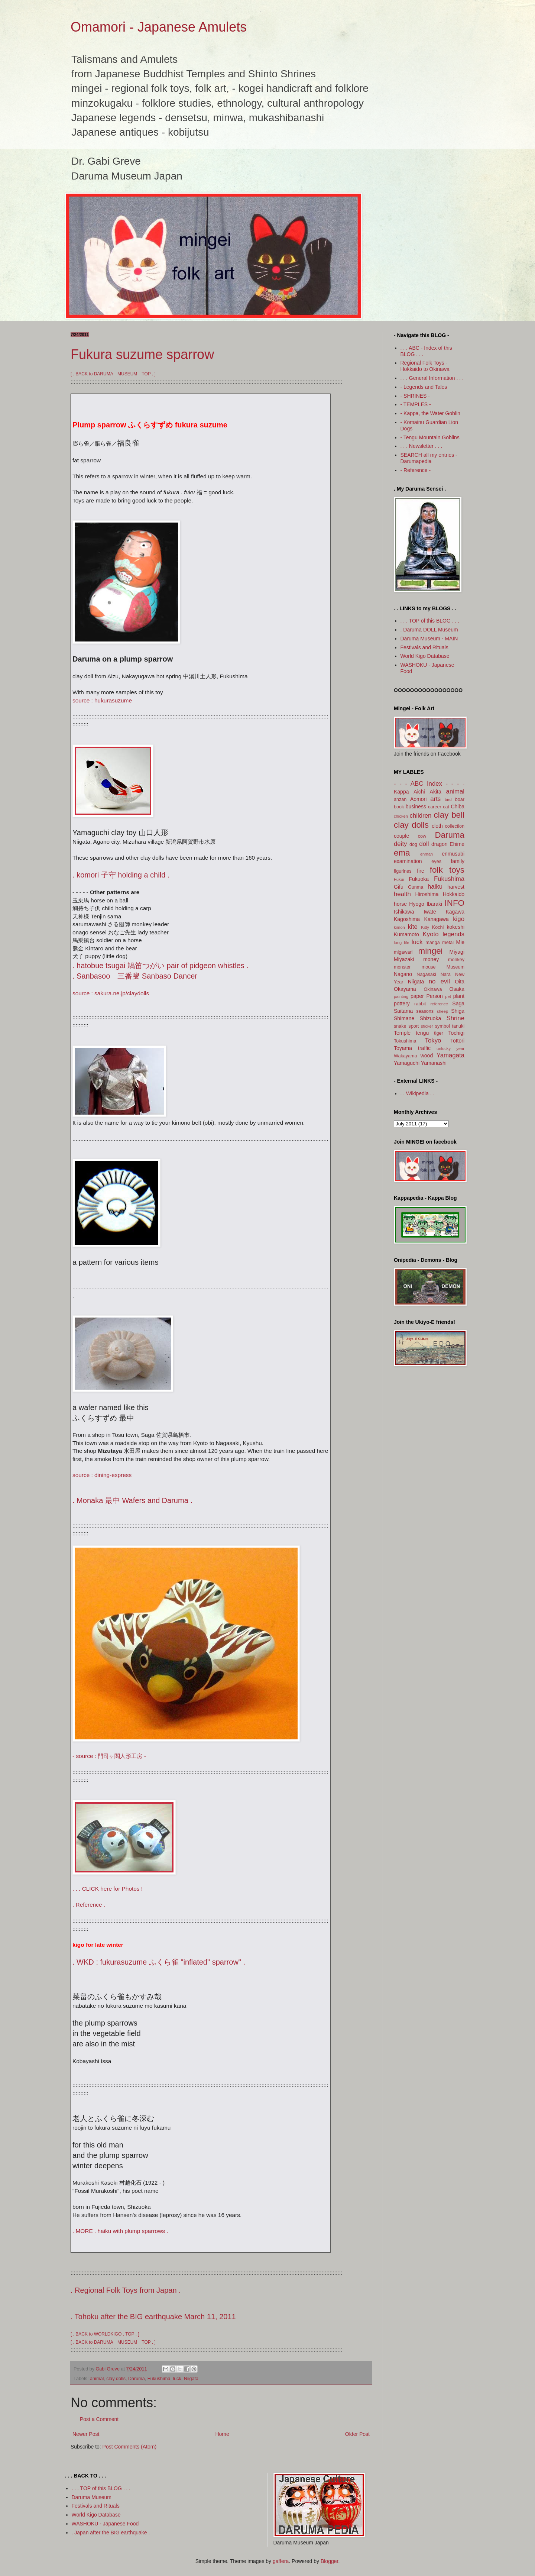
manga (432, 942)
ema (402, 852)
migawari (403, 952)
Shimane (404, 1018)
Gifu (398, 887)
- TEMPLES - (416, 404)
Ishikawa (404, 912)
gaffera (281, 2561)
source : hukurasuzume (102, 700)
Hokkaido (453, 894)
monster (402, 967)
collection (454, 826)
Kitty (425, 927)
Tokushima (405, 1041)
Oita (459, 982)
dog (413, 844)
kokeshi (455, 927)
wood (427, 1055)
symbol (442, 1026)
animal (97, 2378)
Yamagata (450, 1055)
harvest (455, 887)
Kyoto (431, 934)
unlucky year (450, 1048)
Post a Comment (99, 2419)
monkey (456, 959)
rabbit (420, 1003)
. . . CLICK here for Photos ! (107, 1888)
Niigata (191, 2378)
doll (424, 843)
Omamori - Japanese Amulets (159, 27)
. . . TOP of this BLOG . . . (430, 621)
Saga (458, 1003)
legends (453, 934)
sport (413, 1026)
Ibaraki (434, 904)
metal (448, 942)
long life (401, 942)
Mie (460, 942)
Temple (402, 1033)
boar (459, 799)
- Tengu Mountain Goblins (430, 437)
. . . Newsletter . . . (421, 446)
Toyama (403, 1048)
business (416, 806)
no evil (439, 981)
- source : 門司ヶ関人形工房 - (109, 1756)
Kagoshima (407, 919)
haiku (435, 886)
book (399, 806)
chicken (401, 816)
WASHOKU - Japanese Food (105, 2524)
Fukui (399, 879)
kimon (399, 927)
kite (413, 926)
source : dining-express (102, 1475)
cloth (437, 826)
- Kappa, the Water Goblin (430, 413)
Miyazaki (404, 959)
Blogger (329, 2561)
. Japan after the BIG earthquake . (111, 2532)
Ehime (457, 844)
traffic (424, 1048)
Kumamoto (406, 934)
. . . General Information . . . (432, 378)
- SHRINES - (415, 396)
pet (448, 996)
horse (400, 904)
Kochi (438, 927)
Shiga (457, 1011)
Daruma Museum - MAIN (429, 638)
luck (177, 2378)
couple (401, 836)
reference (439, 1004)
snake (400, 1026)
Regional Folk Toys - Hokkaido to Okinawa (425, 366)
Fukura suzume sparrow (142, 354)
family (457, 861)
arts (435, 798)
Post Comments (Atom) (129, 2447)
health (402, 894)
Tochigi (456, 1033)
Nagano (403, 974)
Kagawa (454, 912)
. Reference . (88, 1904)
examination (408, 861)
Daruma (136, 2378)
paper (417, 996)
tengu (422, 1033)
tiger (438, 1033)
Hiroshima (427, 894)
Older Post (357, 2434)
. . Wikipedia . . (418, 1093)
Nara (446, 974)
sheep (442, 1011)
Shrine (455, 1018)
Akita (435, 792)
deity (400, 843)
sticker (427, 1026)
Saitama (403, 1011)
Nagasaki (426, 974)
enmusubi (453, 854)
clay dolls (116, 2378)
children (421, 815)
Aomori (418, 799)
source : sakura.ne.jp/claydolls (110, 993)
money (431, 959)
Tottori (457, 1041)
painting (401, 996)
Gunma (415, 887)
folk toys (447, 870)
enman (426, 854)
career (434, 806)
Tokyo (433, 1040)
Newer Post (85, 2434)
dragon (439, 844)
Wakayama (405, 1055)
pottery (402, 1003)
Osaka (457, 989)
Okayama (405, 989)
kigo (458, 918)
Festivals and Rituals (424, 647)
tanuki (458, 1026)
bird (448, 799)
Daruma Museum (91, 2497)
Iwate (430, 912)
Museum (455, 967)
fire (420, 871)
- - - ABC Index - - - (426, 783)
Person (434, 996)
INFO (454, 903)
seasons (425, 1011)
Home (222, 2434)
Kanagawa (436, 919)
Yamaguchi (406, 1063)
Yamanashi (434, 1063)
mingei (430, 951)
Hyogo (416, 904)
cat (446, 806)
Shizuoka (430, 1018)
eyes (436, 861)
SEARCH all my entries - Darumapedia (429, 458)
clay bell (449, 815)
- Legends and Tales (424, 387)
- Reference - (416, 470)
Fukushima (159, 2378)
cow (422, 836)
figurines (403, 871)
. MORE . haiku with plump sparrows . (120, 2231)
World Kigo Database (425, 656)
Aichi (419, 792)
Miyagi (457, 952)
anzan (400, 799)
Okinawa (433, 989)
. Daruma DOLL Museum (429, 630)
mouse (429, 967)
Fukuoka (419, 879)
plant (458, 996)
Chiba (457, 806)
